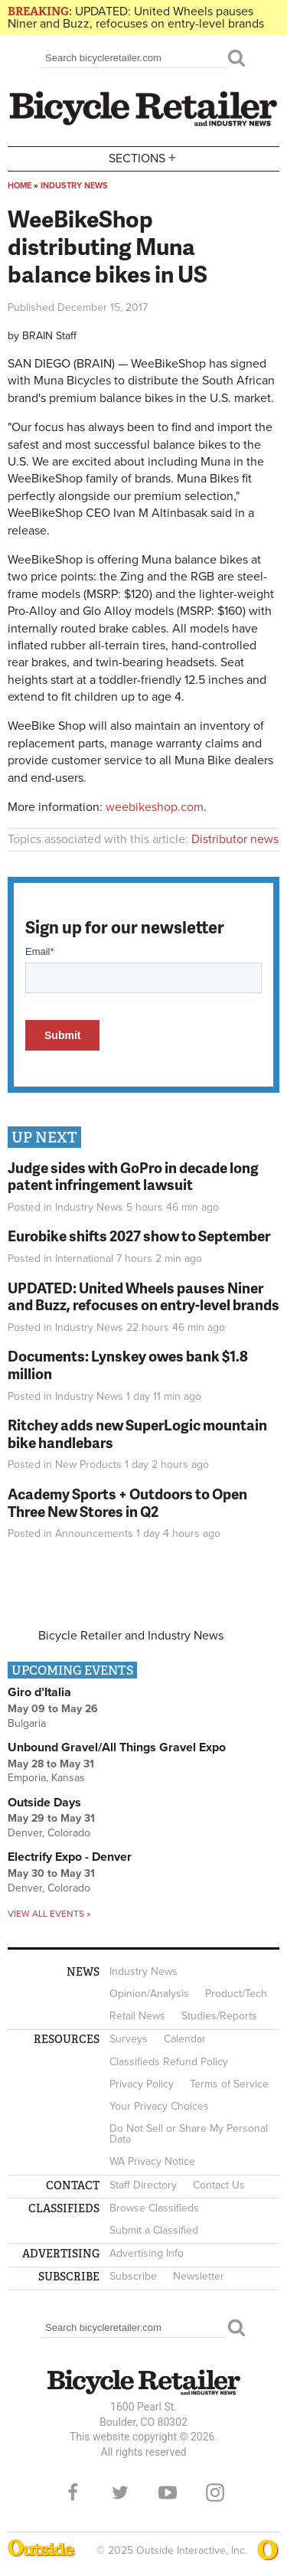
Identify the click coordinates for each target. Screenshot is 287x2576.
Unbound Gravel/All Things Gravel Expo (117, 1747)
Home (19, 186)
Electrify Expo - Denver (70, 1857)
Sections (144, 157)
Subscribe (133, 2276)
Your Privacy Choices (159, 2106)
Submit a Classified (153, 2230)
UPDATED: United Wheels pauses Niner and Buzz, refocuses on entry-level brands (136, 17)
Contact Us (219, 2185)
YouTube (167, 2492)
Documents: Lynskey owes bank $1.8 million (128, 1364)
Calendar (185, 2038)
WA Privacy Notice (152, 2161)
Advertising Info (146, 2253)
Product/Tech (236, 1993)
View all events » (49, 1913)
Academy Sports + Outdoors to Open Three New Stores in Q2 (127, 1502)
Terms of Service (229, 2084)
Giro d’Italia (39, 1692)
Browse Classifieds (154, 2208)
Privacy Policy (141, 2084)
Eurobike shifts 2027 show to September (139, 1235)
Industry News (74, 186)
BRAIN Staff (49, 335)
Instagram (215, 2492)
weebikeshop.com (155, 807)
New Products (88, 1464)
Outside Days (44, 1802)
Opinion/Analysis (149, 1993)
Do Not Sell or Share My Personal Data (188, 2134)
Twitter (120, 2492)
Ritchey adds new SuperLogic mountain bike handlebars (137, 1433)
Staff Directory (143, 2185)
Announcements (94, 1533)
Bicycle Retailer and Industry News (130, 1635)
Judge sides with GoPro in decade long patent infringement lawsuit (133, 1176)
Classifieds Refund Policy (168, 2061)
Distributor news (235, 839)
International (84, 1258)
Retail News (137, 2015)
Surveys (128, 2038)
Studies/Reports (219, 2015)
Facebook (73, 2492)
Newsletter (198, 2276)
